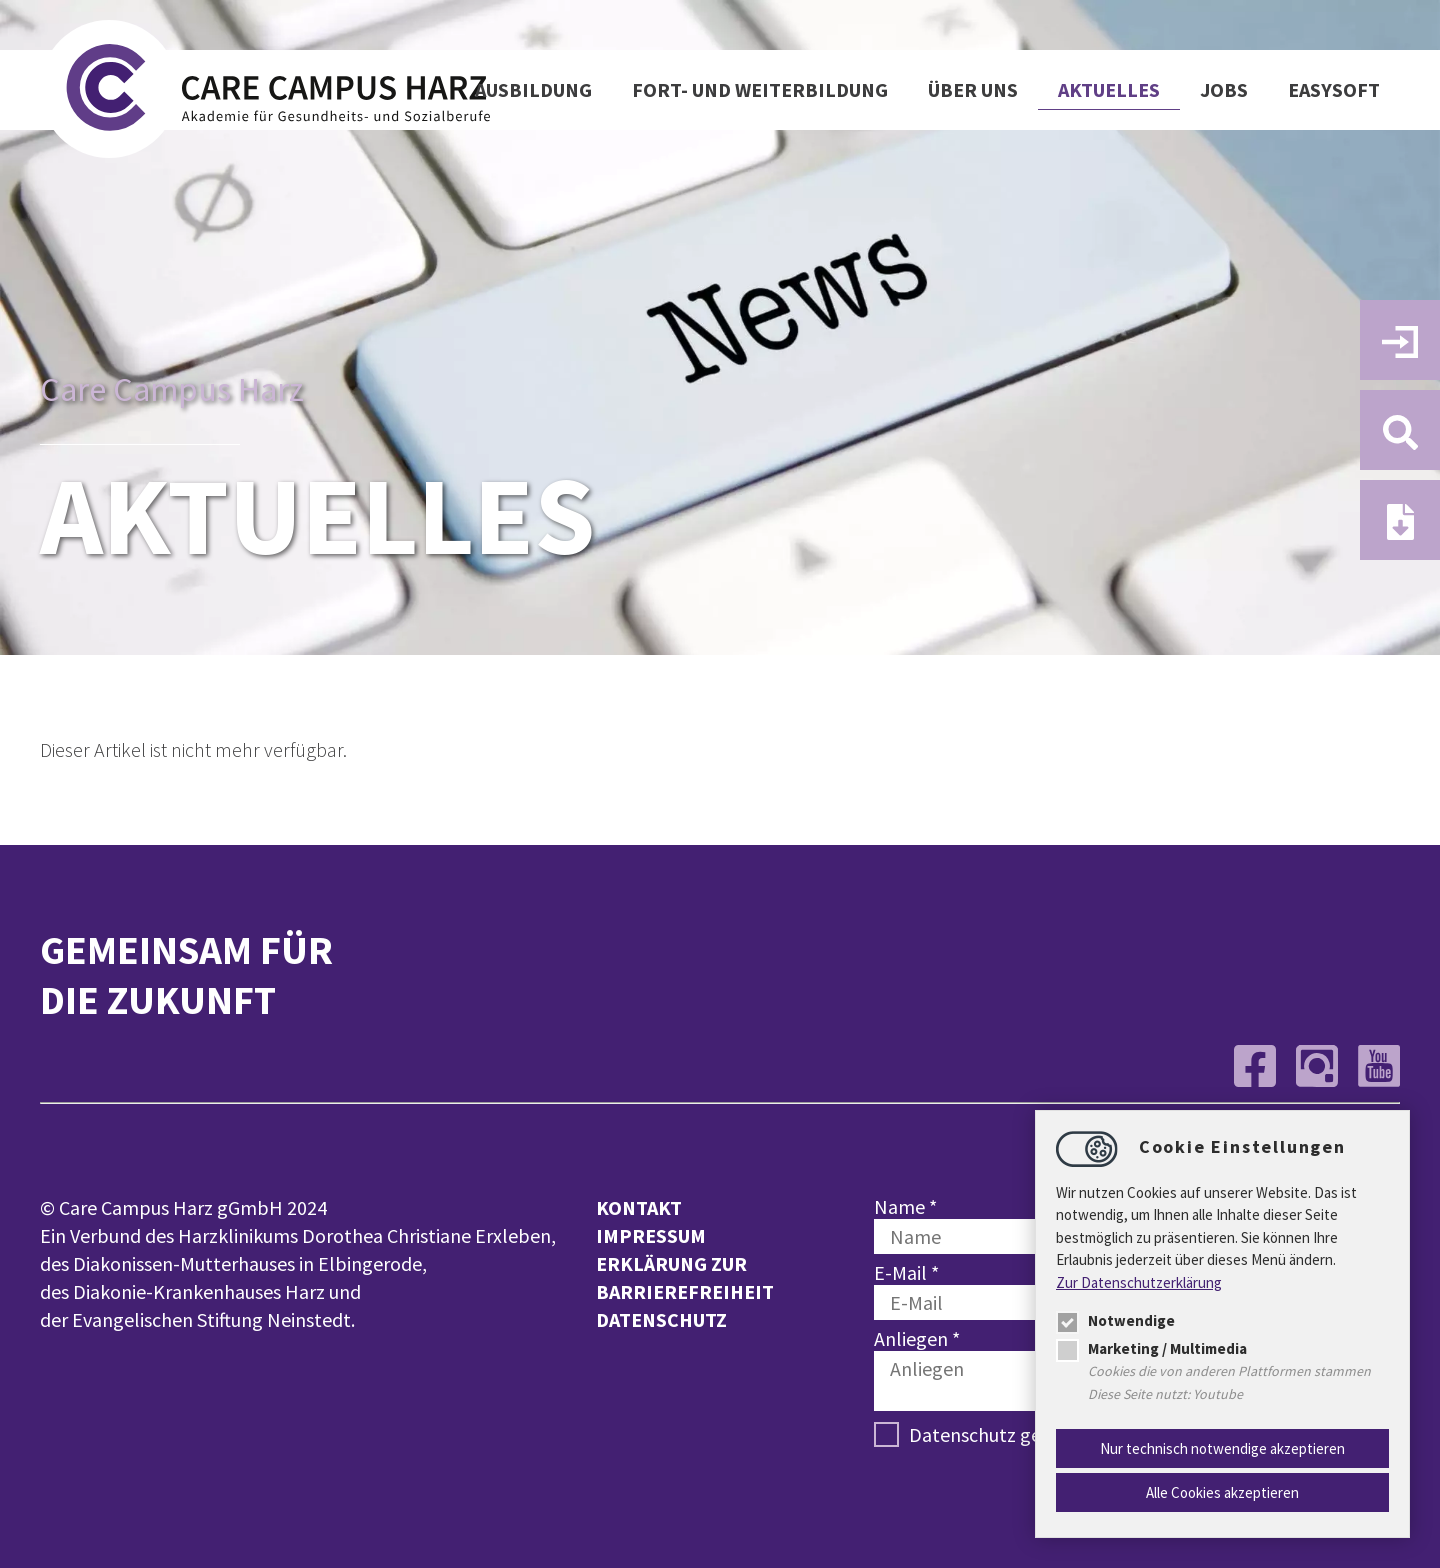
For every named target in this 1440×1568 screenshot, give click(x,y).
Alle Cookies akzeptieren (1222, 1492)
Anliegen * (917, 1338)
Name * (905, 1206)
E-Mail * (906, 1272)
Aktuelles (1109, 89)
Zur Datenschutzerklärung (1139, 1282)
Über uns (973, 89)
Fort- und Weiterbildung (760, 89)
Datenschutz (661, 1319)
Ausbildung (533, 89)
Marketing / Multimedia (1151, 1348)
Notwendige (1115, 1320)
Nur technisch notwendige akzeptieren (1222, 1448)
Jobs (1224, 89)
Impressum (651, 1235)
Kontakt (639, 1207)
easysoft (1334, 89)
